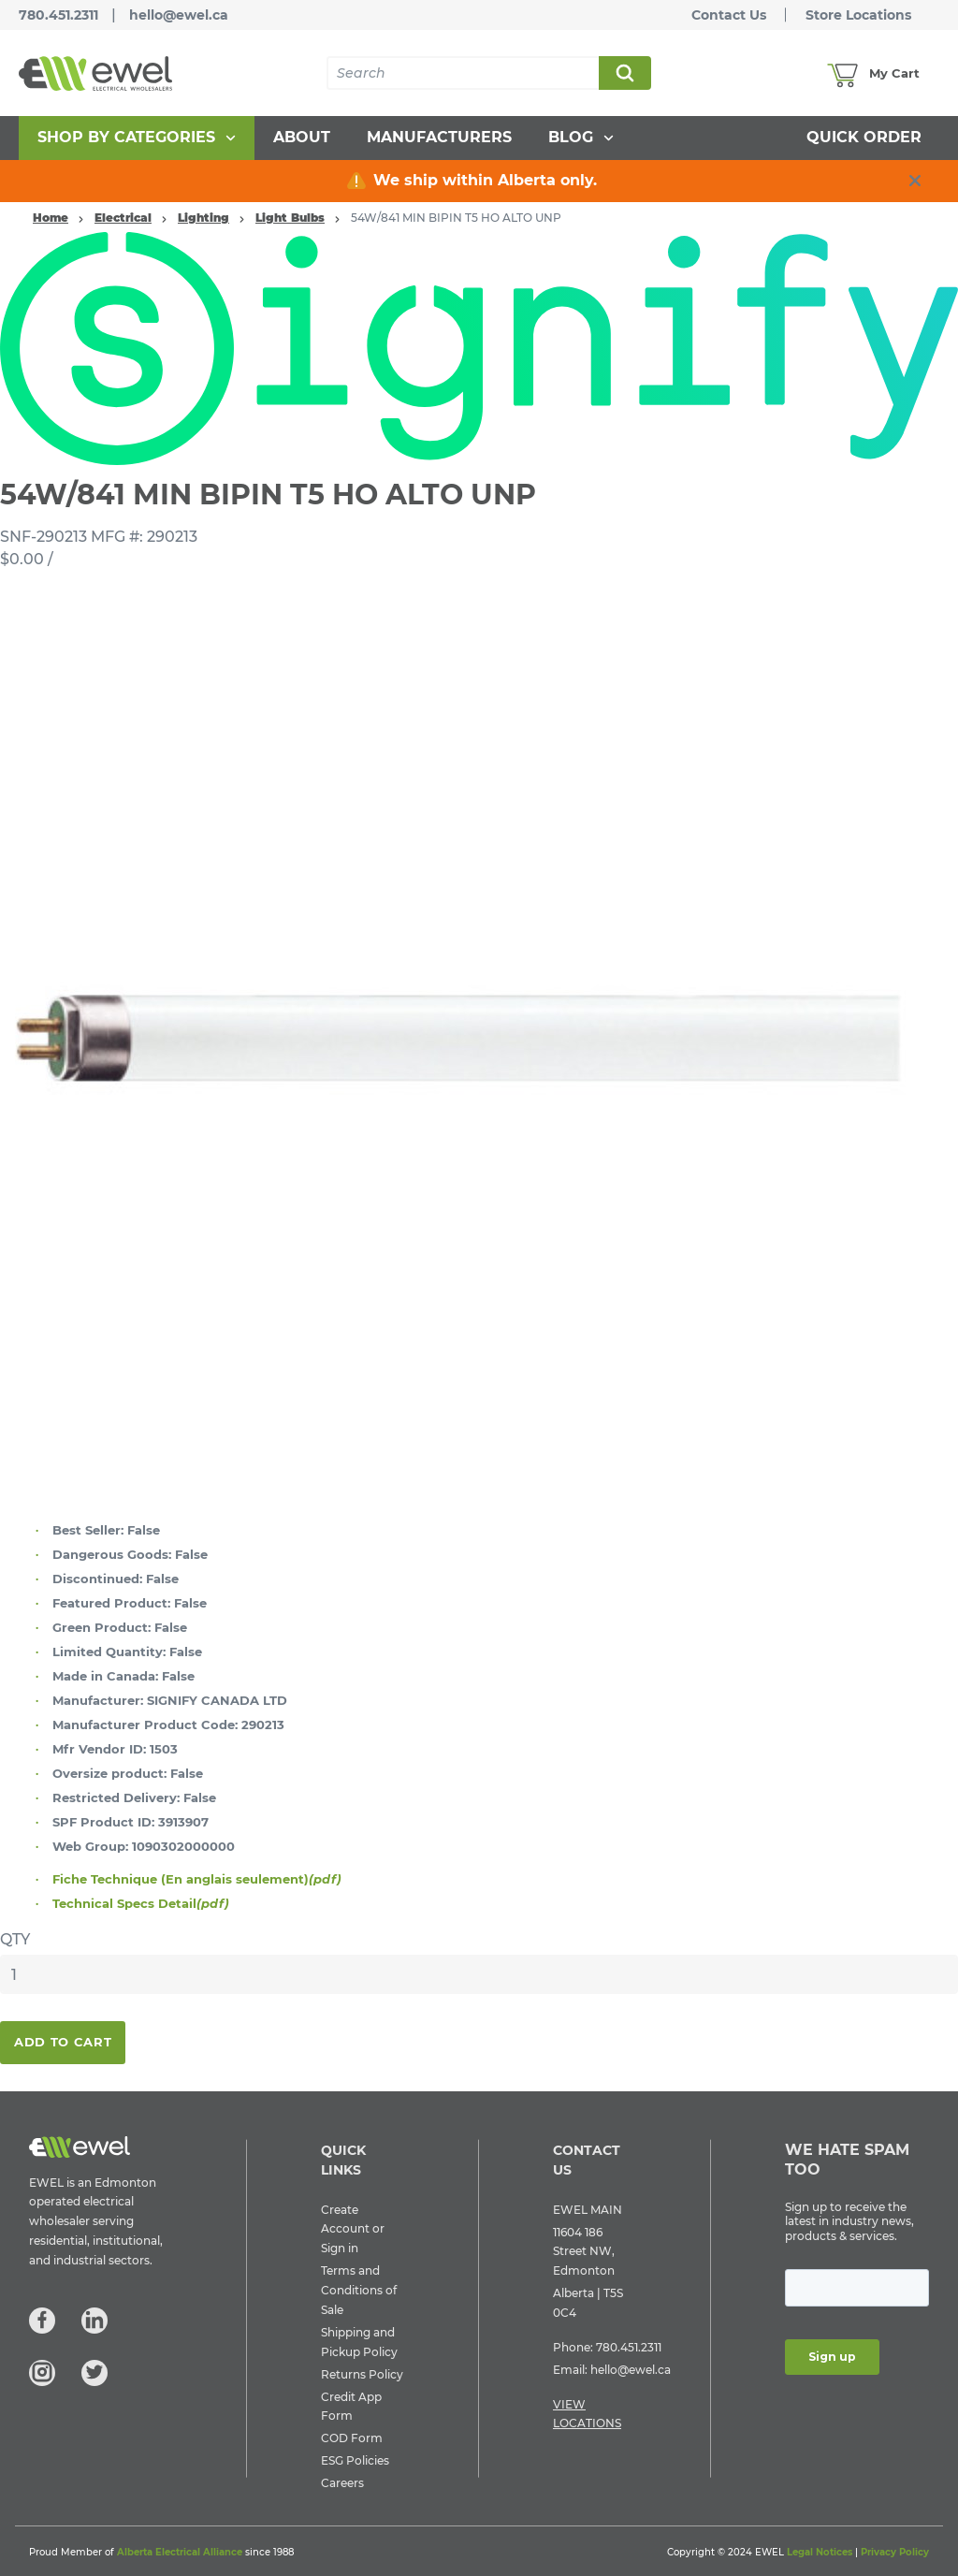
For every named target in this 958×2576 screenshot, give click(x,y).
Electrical (123, 218)
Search (624, 73)
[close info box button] (915, 180)
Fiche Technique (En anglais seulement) (196, 1878)
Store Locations (858, 15)
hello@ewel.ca (178, 15)
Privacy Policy (895, 2552)
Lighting (203, 218)
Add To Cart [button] (62, 2041)
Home (50, 218)
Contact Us (728, 15)
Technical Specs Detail (140, 1903)
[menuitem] (136, 138)
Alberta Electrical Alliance (179, 2552)
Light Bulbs (290, 218)
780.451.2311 (58, 15)
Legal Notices (819, 2552)
